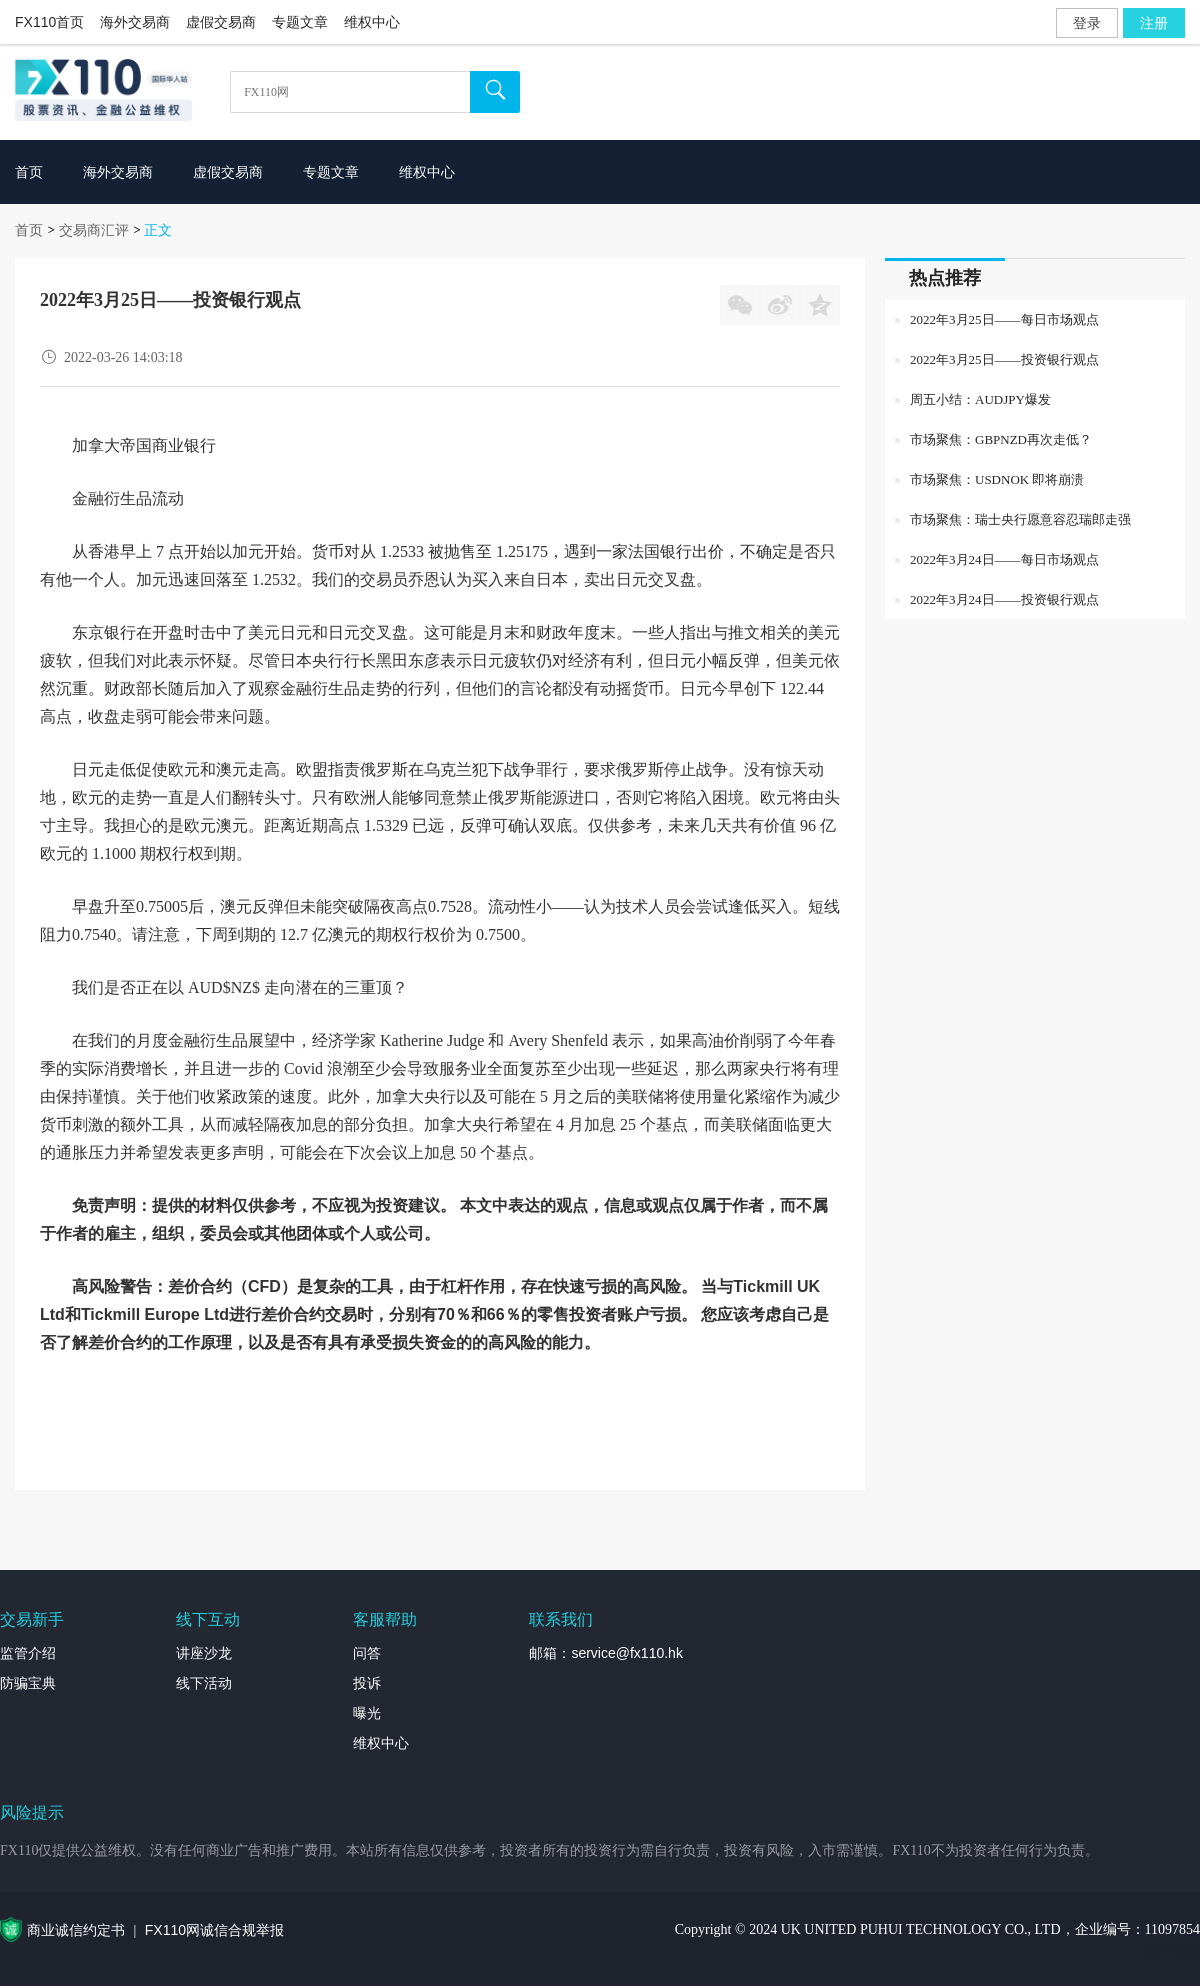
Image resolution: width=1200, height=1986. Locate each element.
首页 (29, 230)
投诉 (367, 1683)
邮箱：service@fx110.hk (605, 1653)
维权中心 (372, 22)
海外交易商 (135, 22)
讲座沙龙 (204, 1653)
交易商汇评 (94, 230)
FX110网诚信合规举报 (214, 1930)
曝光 (367, 1713)
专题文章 (300, 22)
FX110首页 (49, 22)
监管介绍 (28, 1653)
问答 (367, 1653)
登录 (1087, 23)
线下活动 (204, 1683)
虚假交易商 (221, 22)
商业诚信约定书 (76, 1930)
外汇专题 (1172, 1951)
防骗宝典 (28, 1683)
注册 (1154, 23)
